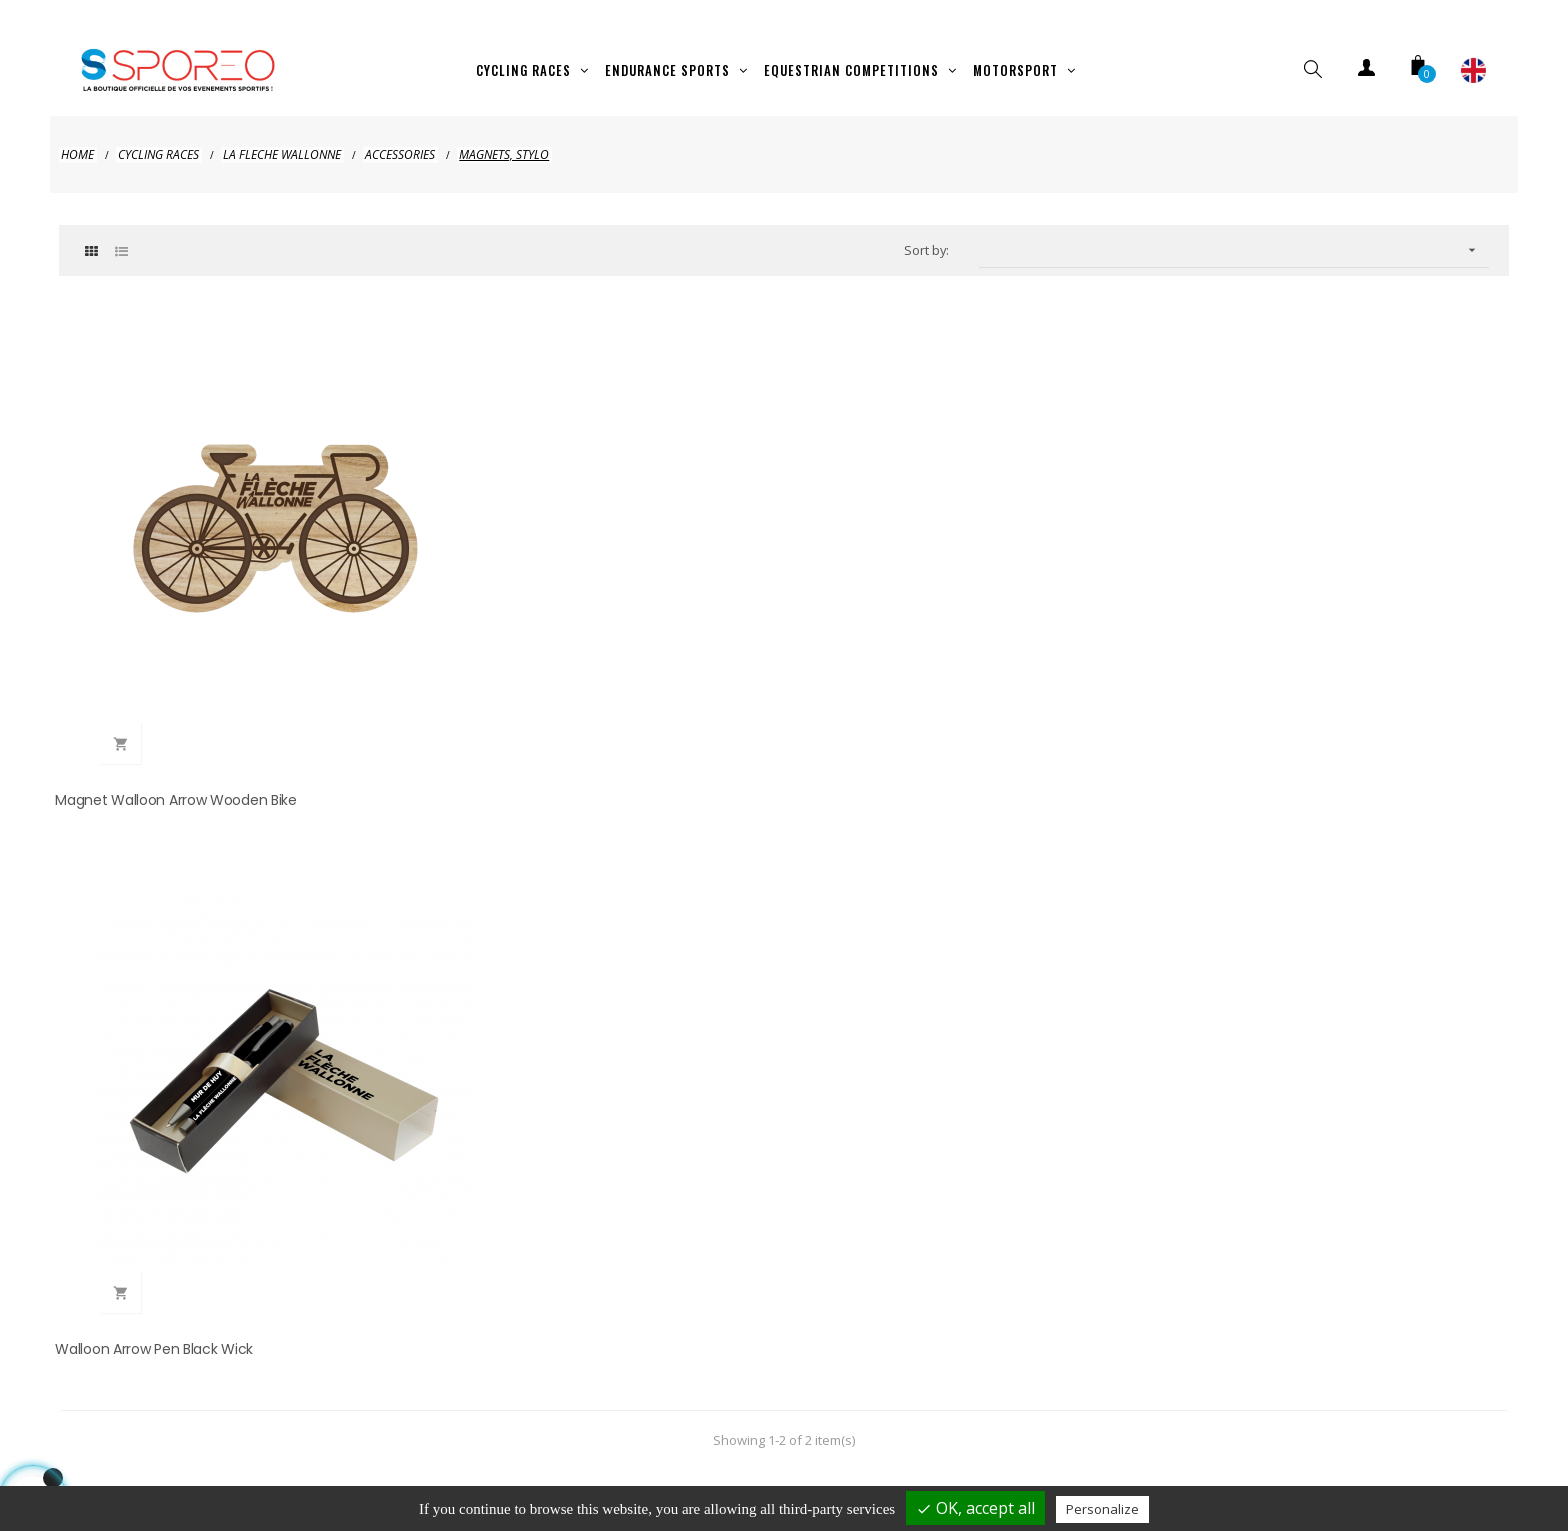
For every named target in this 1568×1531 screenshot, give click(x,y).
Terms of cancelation (811, 1445)
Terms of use (972, 1445)
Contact (1090, 1445)
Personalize (1102, 1509)
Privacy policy (649, 1445)
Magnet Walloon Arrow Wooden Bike (179, 638)
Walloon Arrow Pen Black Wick (528, 638)
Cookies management (1236, 1445)
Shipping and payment (354, 1445)
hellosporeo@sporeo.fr (420, 1178)
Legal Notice (516, 1445)
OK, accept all (975, 1508)
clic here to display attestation (957, 821)
